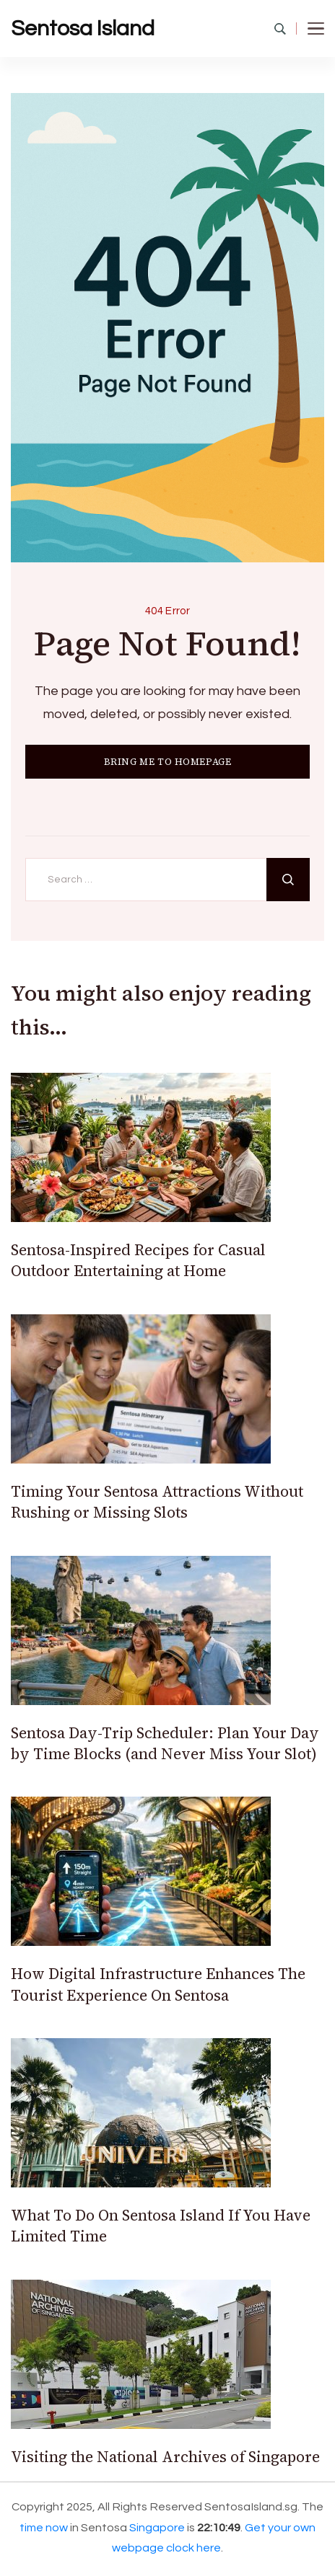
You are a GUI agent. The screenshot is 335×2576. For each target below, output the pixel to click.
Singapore (157, 2527)
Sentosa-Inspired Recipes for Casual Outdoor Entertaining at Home (138, 1260)
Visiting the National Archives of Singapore (165, 2456)
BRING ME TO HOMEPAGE (168, 762)
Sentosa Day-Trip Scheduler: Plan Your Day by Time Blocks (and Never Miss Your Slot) (165, 1743)
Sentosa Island (83, 28)
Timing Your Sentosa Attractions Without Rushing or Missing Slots (157, 1502)
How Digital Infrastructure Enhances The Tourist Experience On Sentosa (158, 1984)
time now (43, 2527)
